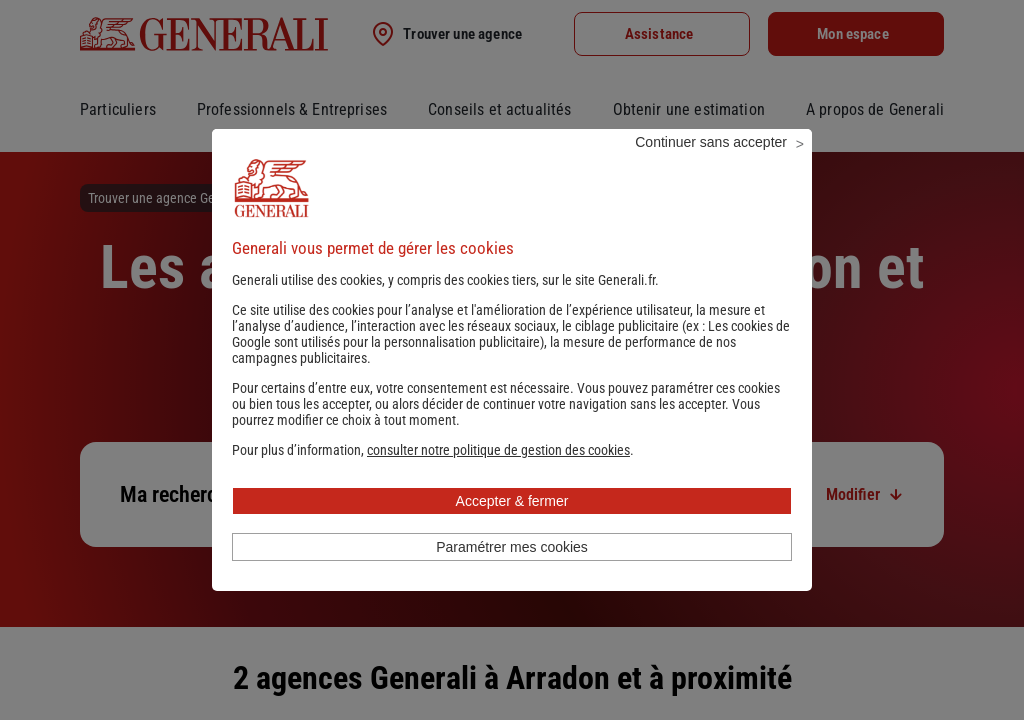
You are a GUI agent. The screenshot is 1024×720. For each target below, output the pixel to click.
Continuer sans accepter (711, 169)
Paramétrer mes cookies (512, 574)
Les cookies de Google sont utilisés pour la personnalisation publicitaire (511, 361)
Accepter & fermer (512, 528)
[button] (498, 477)
